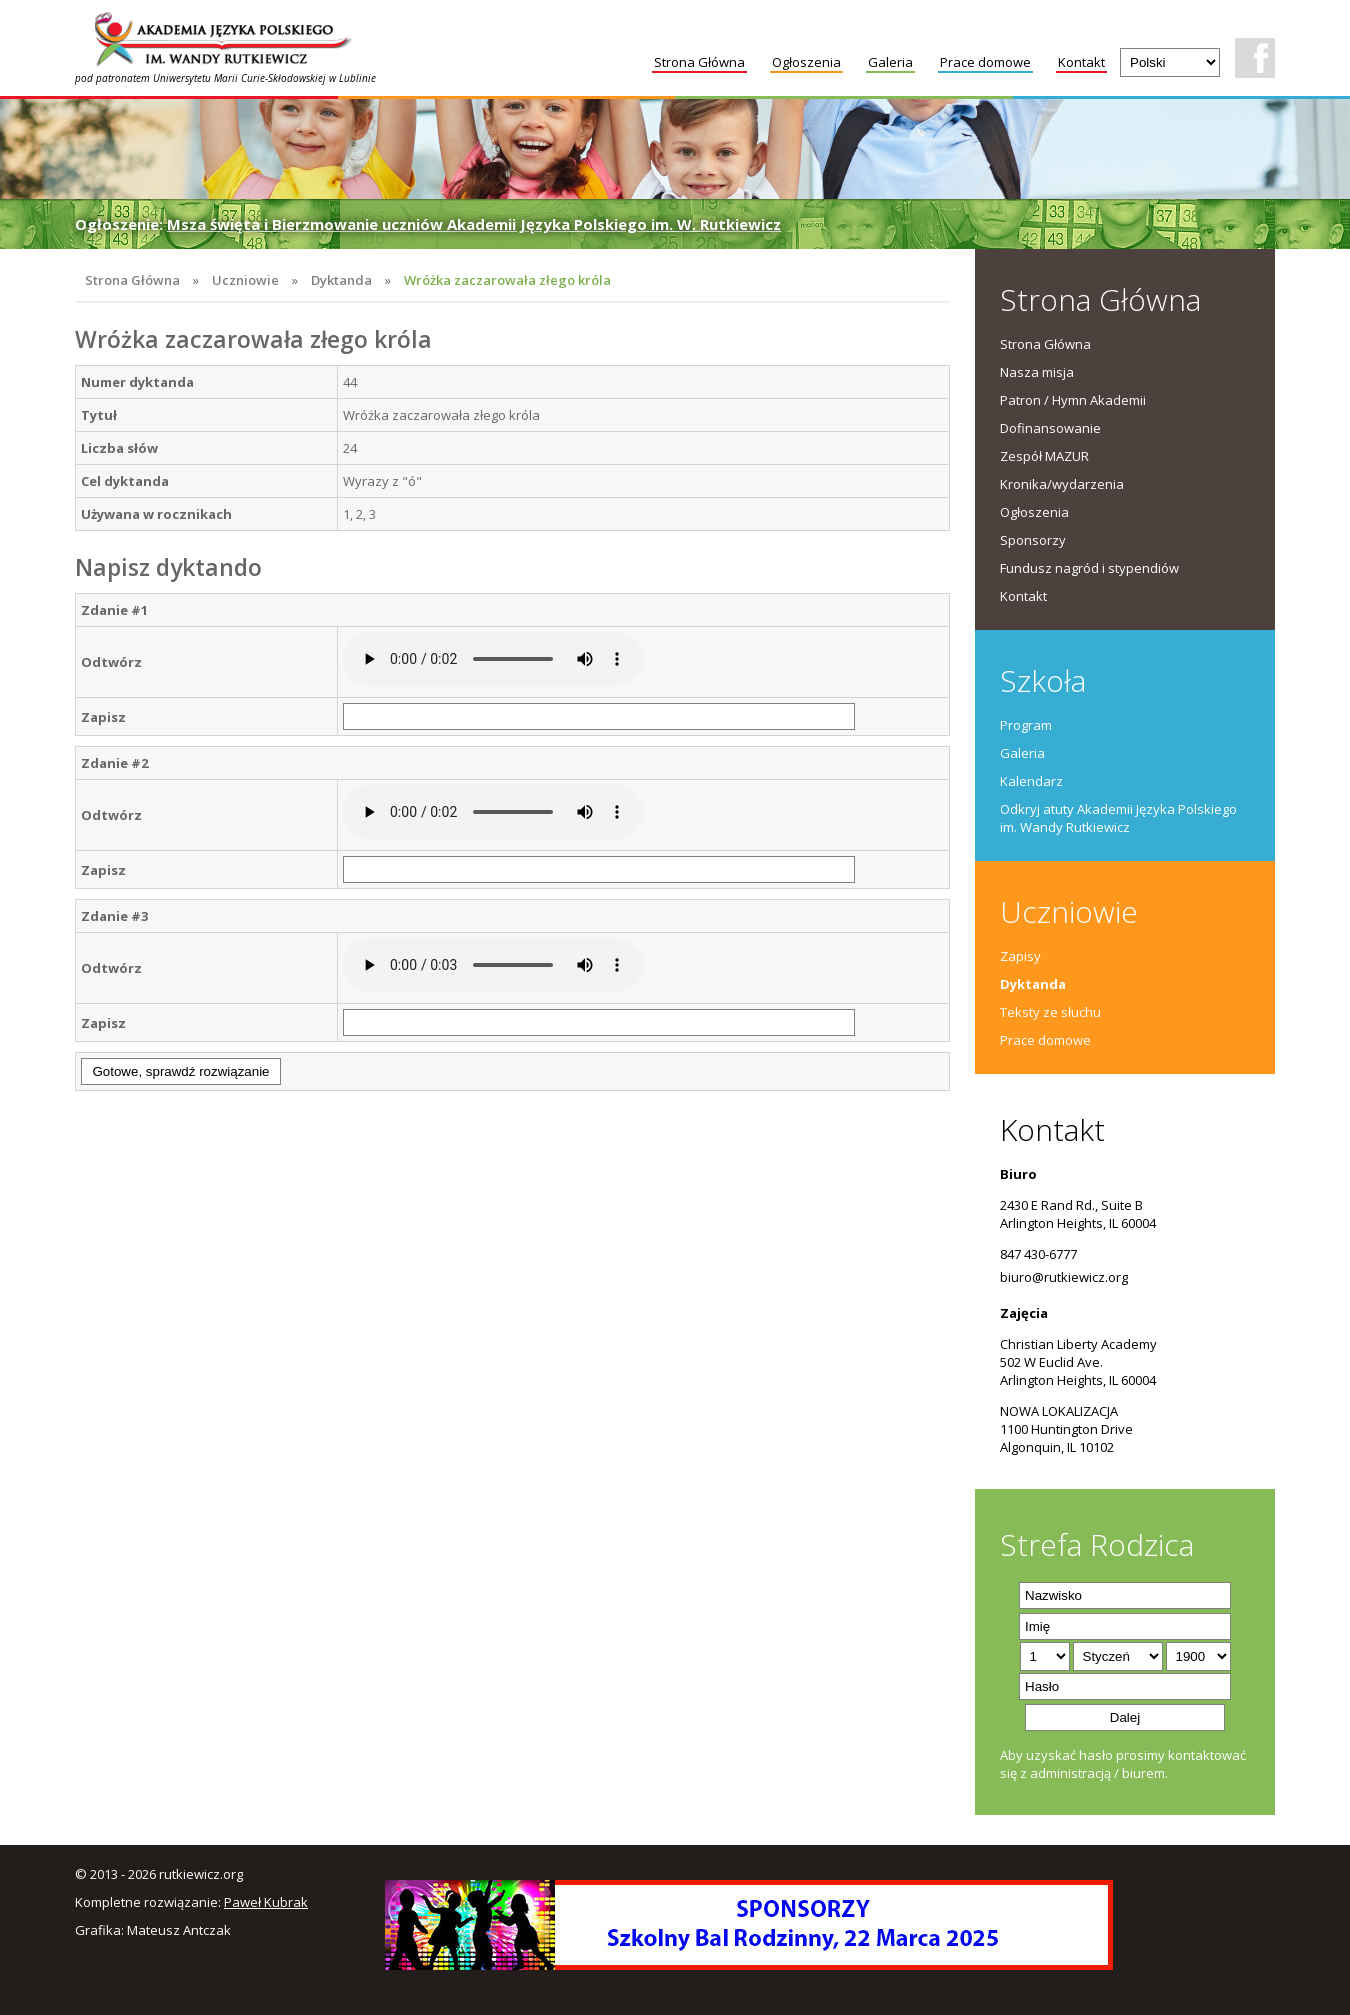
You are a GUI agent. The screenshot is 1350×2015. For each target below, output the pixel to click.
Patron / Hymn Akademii (1073, 400)
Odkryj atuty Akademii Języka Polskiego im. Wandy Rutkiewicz (1118, 818)
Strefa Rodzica (1097, 1544)
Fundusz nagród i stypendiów (1089, 568)
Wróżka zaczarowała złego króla (507, 280)
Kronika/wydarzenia (1062, 484)
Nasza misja (1037, 372)
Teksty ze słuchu (1050, 1012)
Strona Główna (699, 62)
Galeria (890, 62)
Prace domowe (985, 62)
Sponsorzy (1033, 540)
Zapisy (1020, 956)
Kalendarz (1031, 781)
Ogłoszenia (806, 62)
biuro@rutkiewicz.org (1064, 1277)
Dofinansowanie (1050, 428)
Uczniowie (245, 280)
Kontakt (1081, 62)
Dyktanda (341, 280)
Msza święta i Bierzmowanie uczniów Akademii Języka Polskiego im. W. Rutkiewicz (474, 224)
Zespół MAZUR (1044, 456)
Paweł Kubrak (266, 1902)
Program (1026, 725)
